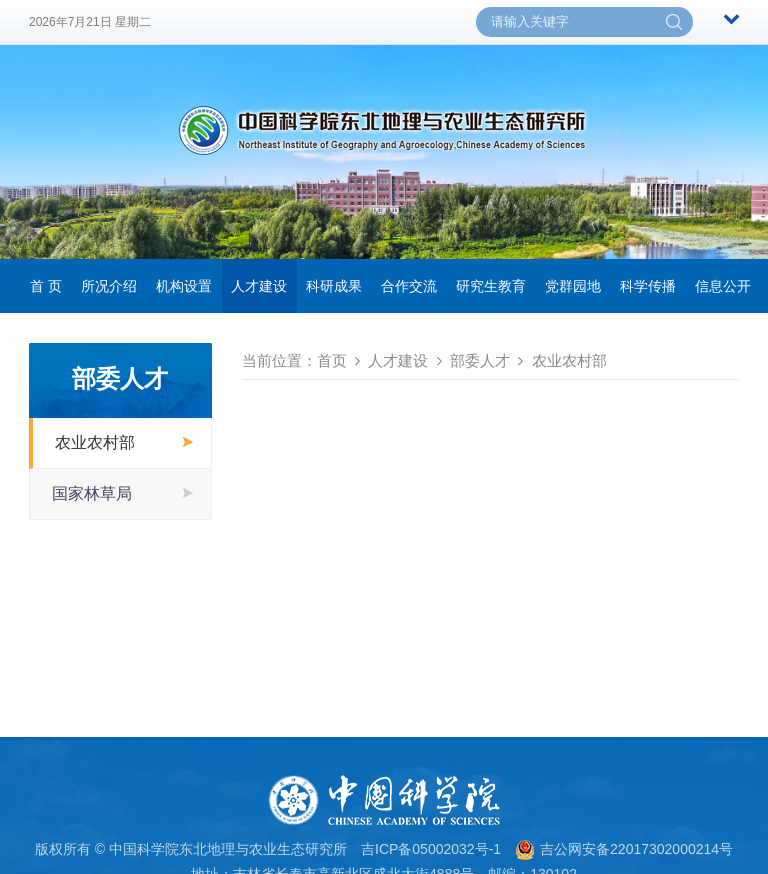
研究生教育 (491, 286)
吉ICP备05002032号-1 (431, 849)
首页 (332, 360)
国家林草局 (92, 493)
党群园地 (573, 286)
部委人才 (480, 360)
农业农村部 (95, 442)
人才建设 (259, 286)
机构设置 (184, 286)
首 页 (46, 286)
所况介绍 (109, 286)
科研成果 (334, 286)
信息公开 (723, 286)
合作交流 (409, 286)
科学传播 (648, 286)
